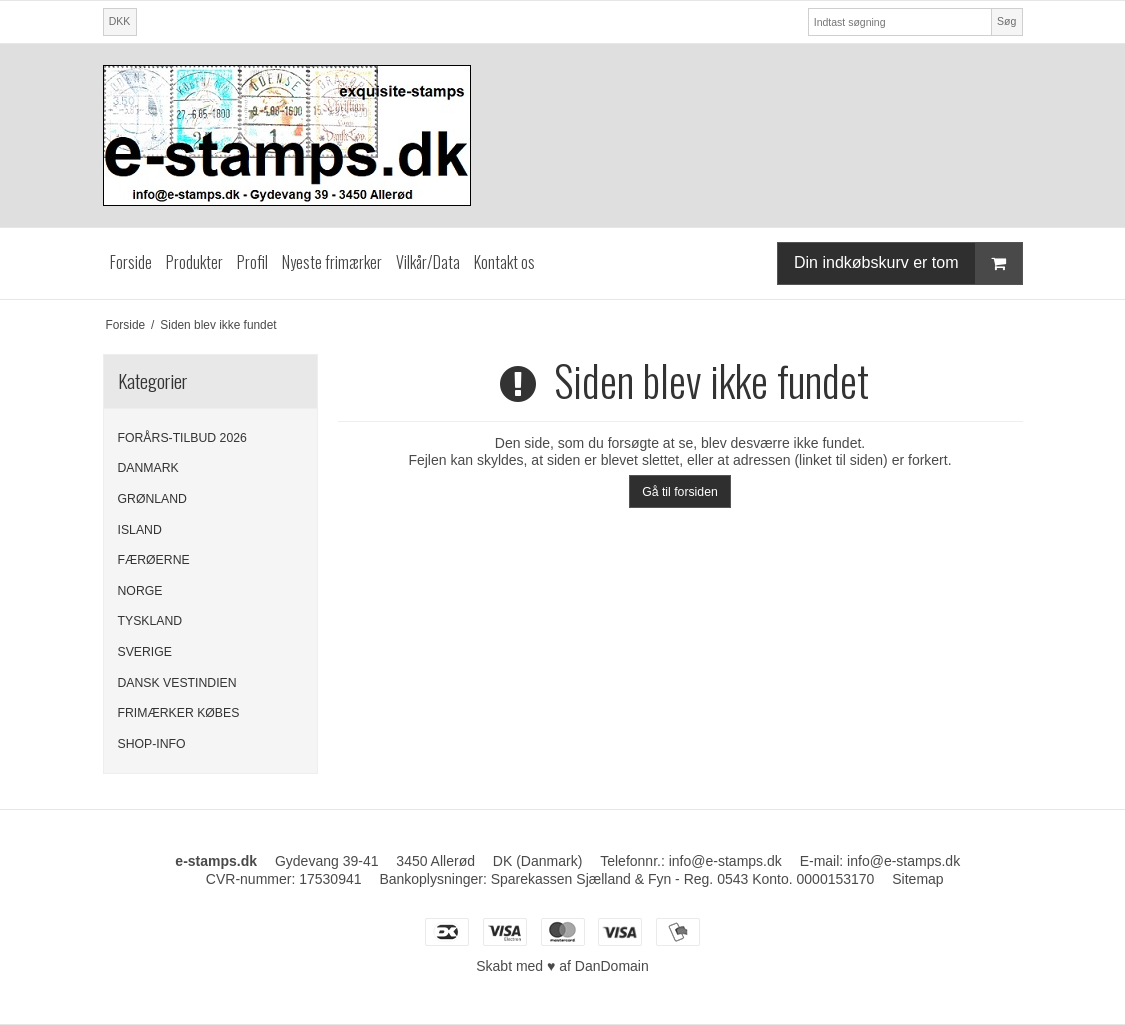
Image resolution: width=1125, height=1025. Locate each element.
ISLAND (140, 530)
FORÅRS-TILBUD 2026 (182, 438)
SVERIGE (145, 652)
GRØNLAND (152, 499)
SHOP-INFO (152, 744)
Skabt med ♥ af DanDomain (562, 966)
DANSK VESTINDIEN (177, 683)
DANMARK (148, 468)
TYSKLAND (150, 621)
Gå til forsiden (680, 492)
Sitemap (917, 879)
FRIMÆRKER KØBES (179, 713)
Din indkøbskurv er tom (908, 263)
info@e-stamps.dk (903, 861)
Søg (1006, 21)
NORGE (140, 591)
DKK (120, 21)
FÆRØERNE (154, 560)
